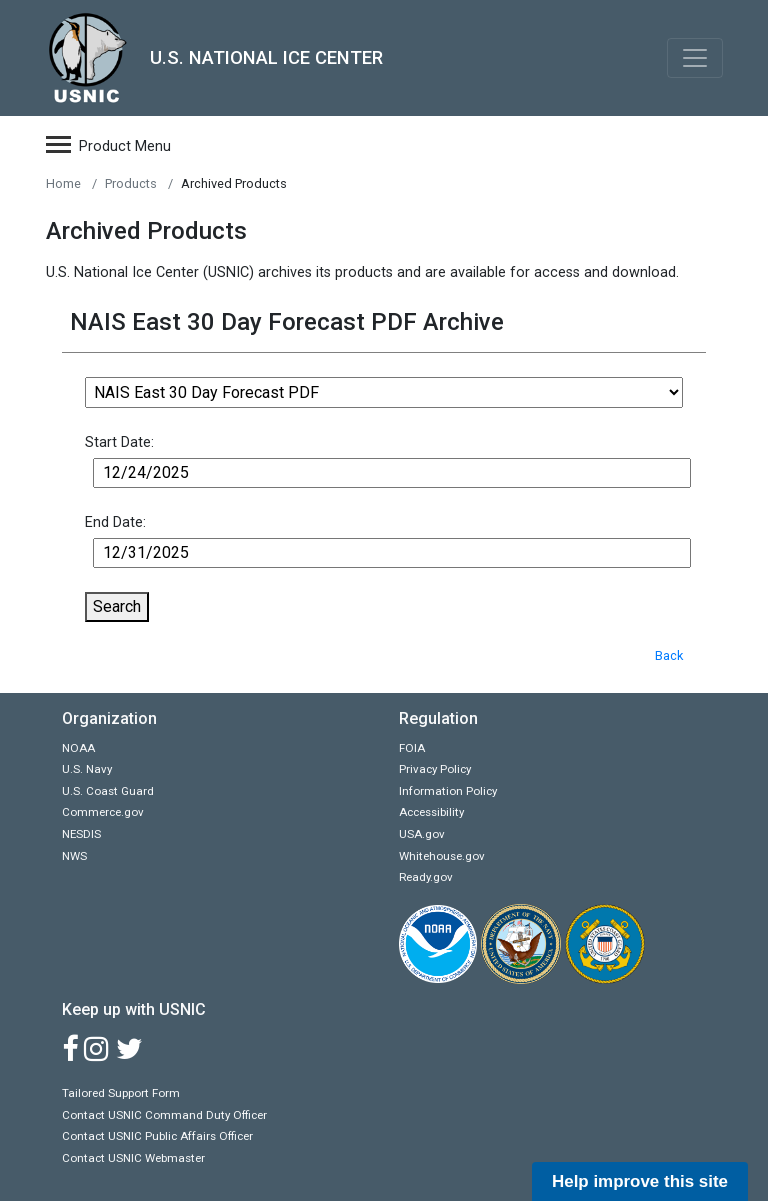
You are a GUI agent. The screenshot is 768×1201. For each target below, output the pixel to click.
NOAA (78, 748)
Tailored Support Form (121, 1093)
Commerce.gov (103, 812)
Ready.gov (426, 877)
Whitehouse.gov (442, 856)
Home (63, 183)
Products (131, 183)
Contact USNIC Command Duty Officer (164, 1115)
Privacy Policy (435, 769)
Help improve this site (640, 1181)
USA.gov (422, 834)
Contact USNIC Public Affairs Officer (157, 1136)
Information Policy (448, 791)
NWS (74, 856)
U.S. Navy (87, 769)
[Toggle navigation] (695, 58)
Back (669, 655)
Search (117, 606)
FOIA (412, 748)
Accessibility (431, 812)
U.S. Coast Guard (108, 791)
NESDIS (81, 834)
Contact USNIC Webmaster (133, 1158)
